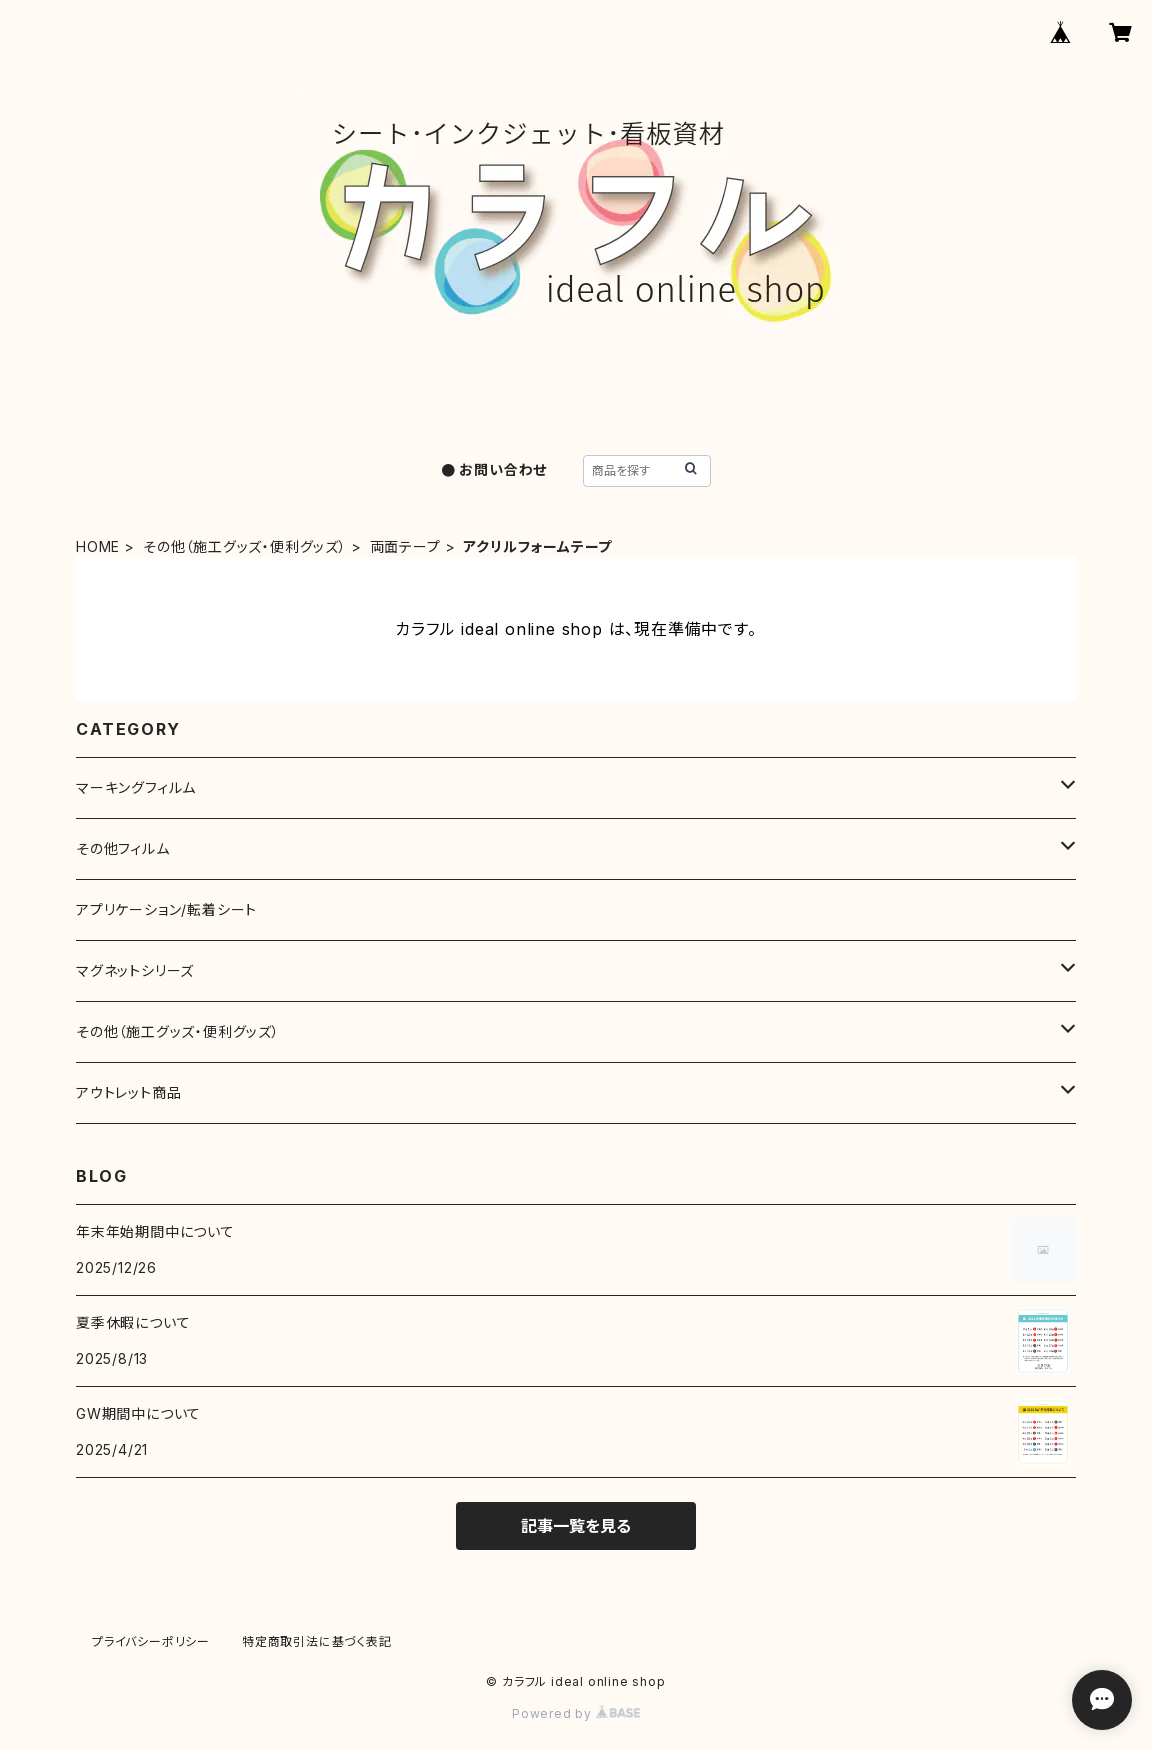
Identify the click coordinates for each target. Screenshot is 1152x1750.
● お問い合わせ (494, 469)
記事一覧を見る (576, 1526)
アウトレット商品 (128, 1092)
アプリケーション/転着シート (166, 909)
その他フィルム (123, 848)
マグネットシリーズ (135, 970)
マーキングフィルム (136, 787)
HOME (98, 546)
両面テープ (405, 546)
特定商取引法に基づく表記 (317, 1641)
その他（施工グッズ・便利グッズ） (245, 546)
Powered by (576, 1713)
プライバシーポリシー (151, 1641)
